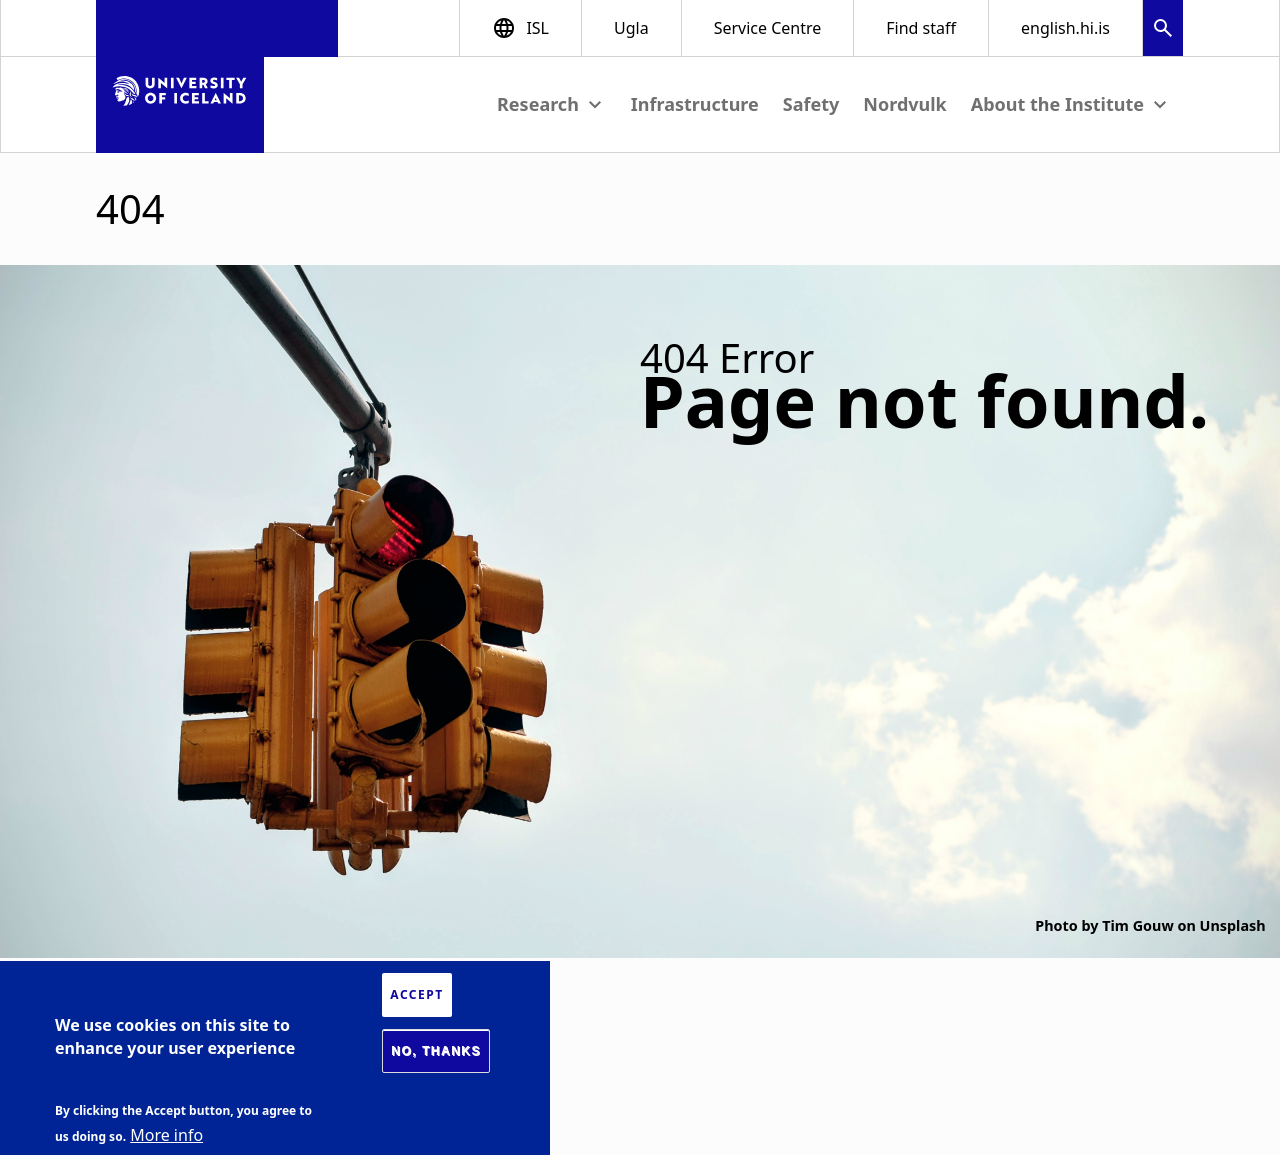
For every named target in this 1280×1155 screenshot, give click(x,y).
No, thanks (436, 1051)
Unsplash (1233, 925)
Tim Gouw (1137, 925)
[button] (1163, 30)
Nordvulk (904, 104)
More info (166, 1135)
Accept (416, 994)
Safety (811, 104)
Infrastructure (695, 104)
